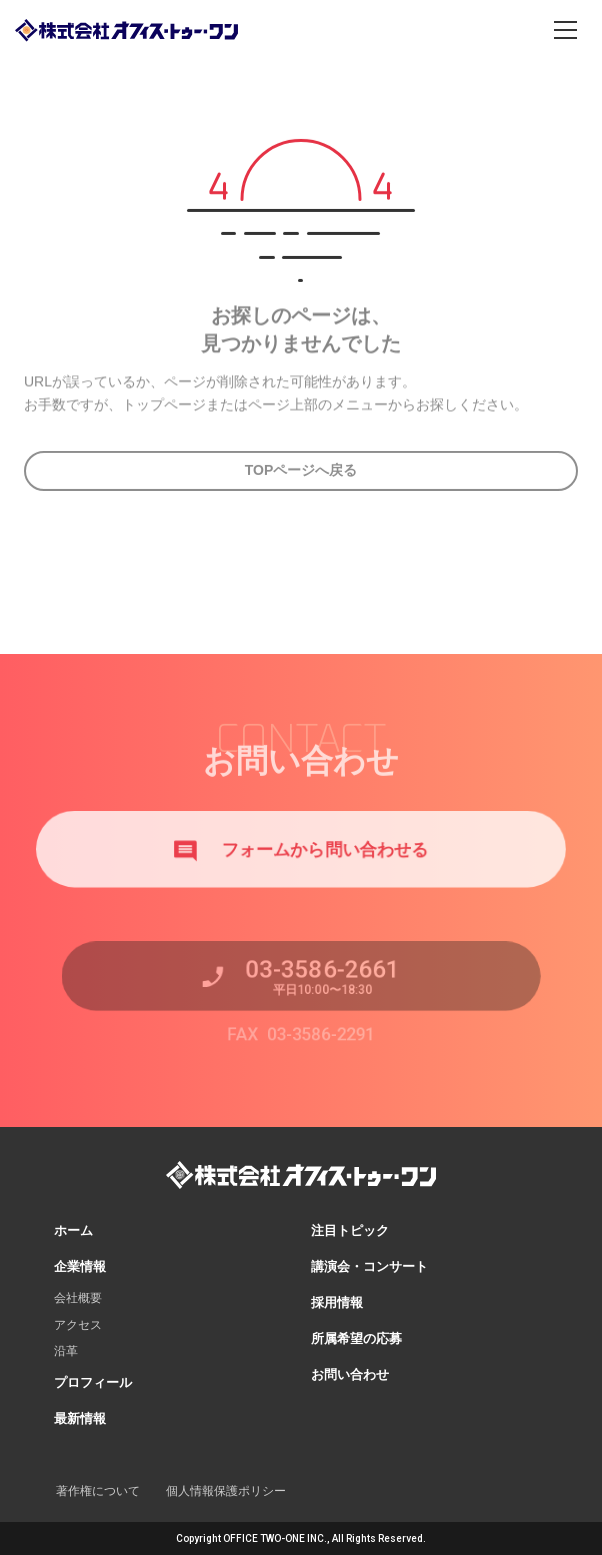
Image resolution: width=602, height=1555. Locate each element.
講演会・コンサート (369, 1266)
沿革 (66, 1351)
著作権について (98, 1491)
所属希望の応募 (356, 1338)
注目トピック (350, 1230)
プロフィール (93, 1382)
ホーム (73, 1230)
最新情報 (80, 1418)
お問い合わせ (350, 1374)
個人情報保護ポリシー (226, 1491)
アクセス (78, 1325)
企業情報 (80, 1266)
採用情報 (337, 1302)
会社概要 (78, 1298)
